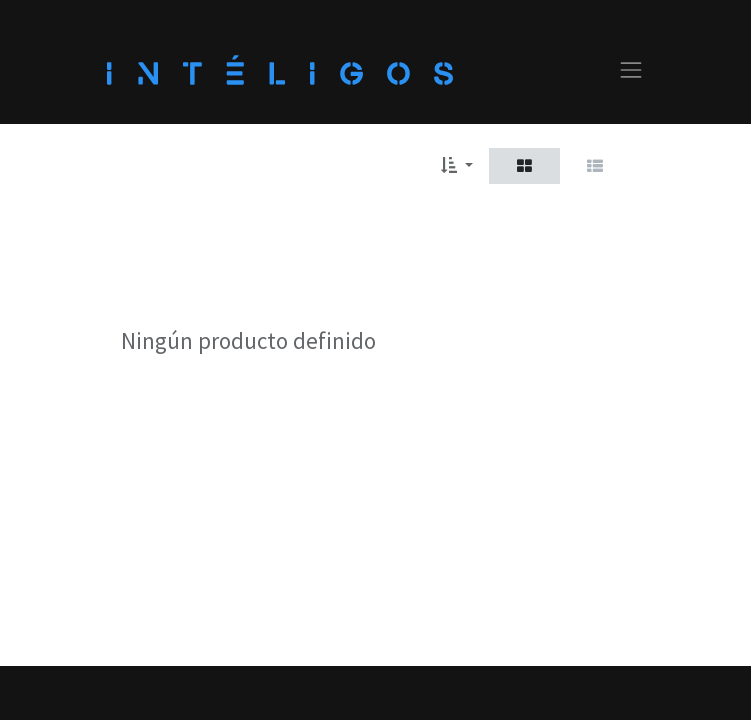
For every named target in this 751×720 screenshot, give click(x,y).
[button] (456, 165)
